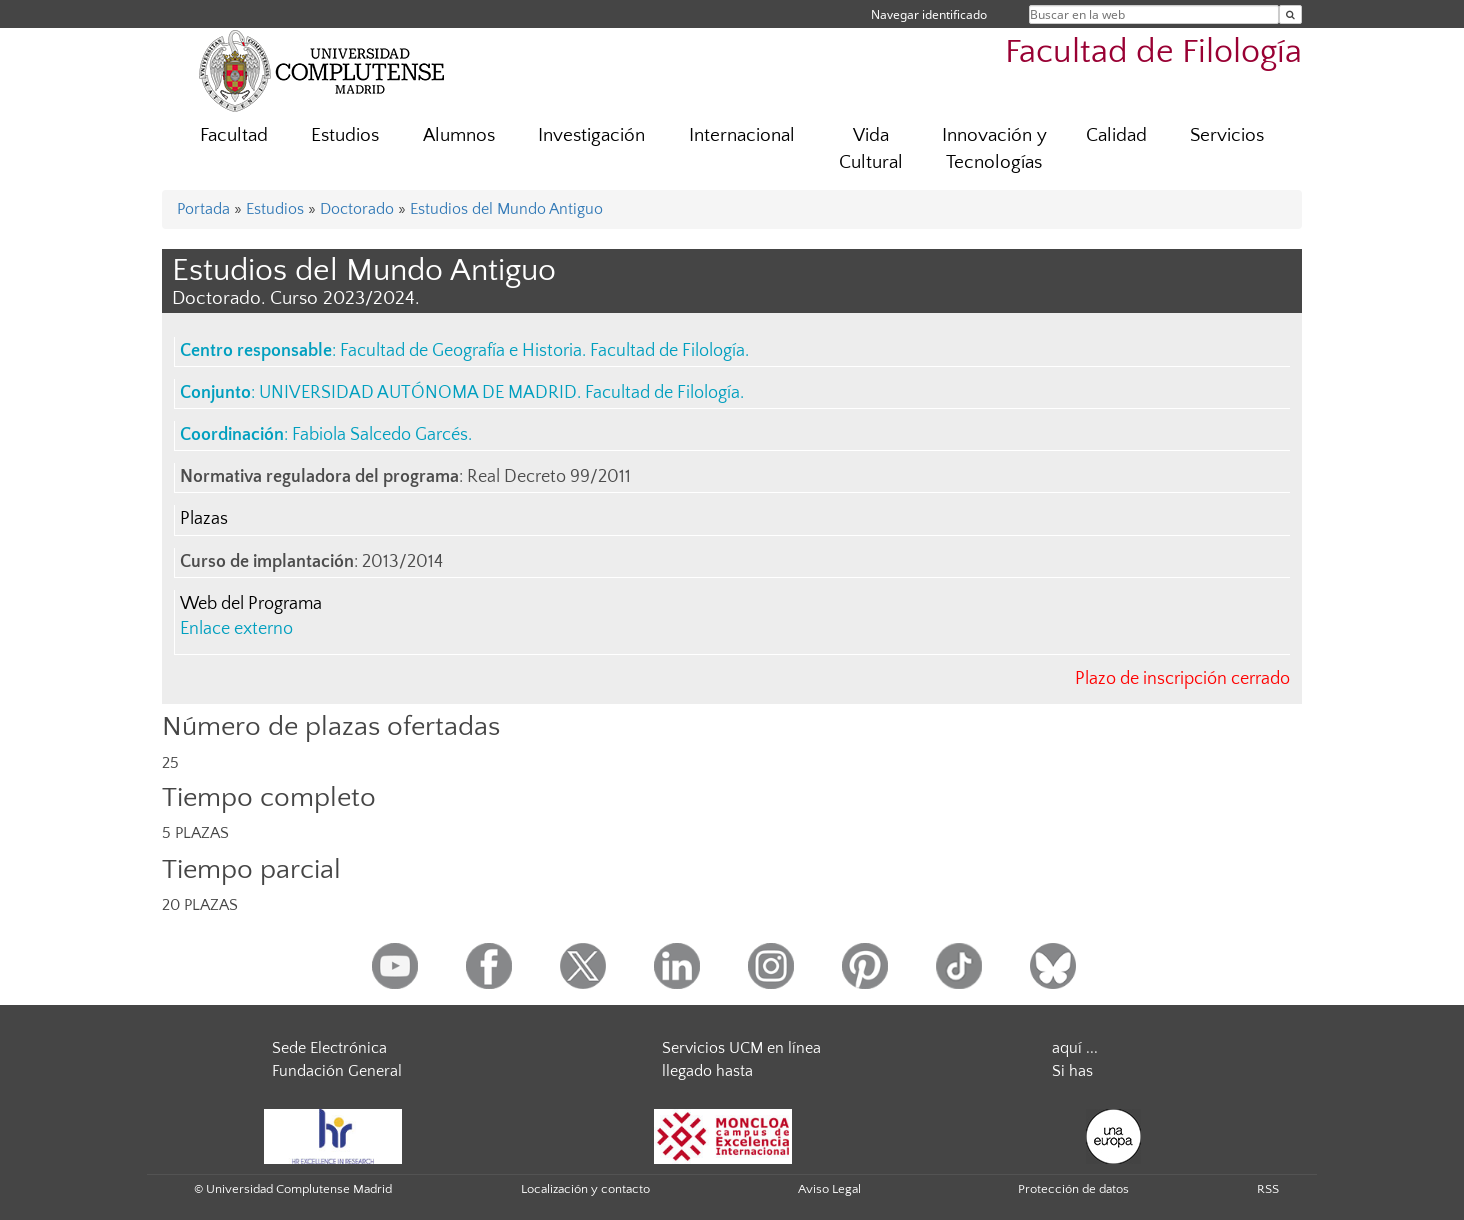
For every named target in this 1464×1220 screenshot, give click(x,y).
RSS (1268, 1189)
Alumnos (459, 135)
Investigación (591, 135)
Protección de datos (1073, 1189)
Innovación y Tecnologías (994, 149)
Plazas (204, 519)
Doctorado (357, 209)
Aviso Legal (829, 1189)
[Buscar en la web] (1290, 14)
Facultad (234, 135)
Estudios (345, 135)
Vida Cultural (871, 149)
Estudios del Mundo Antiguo (506, 209)
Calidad (1116, 135)
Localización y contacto (585, 1189)
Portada (203, 209)
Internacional (742, 135)
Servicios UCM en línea (741, 1048)
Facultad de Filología (1153, 52)
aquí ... (1075, 1048)
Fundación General (337, 1071)
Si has (1072, 1071)
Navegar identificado (929, 14)
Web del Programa (251, 604)
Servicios (1227, 135)
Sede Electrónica (329, 1048)
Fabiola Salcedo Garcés (380, 435)
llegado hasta (707, 1071)
